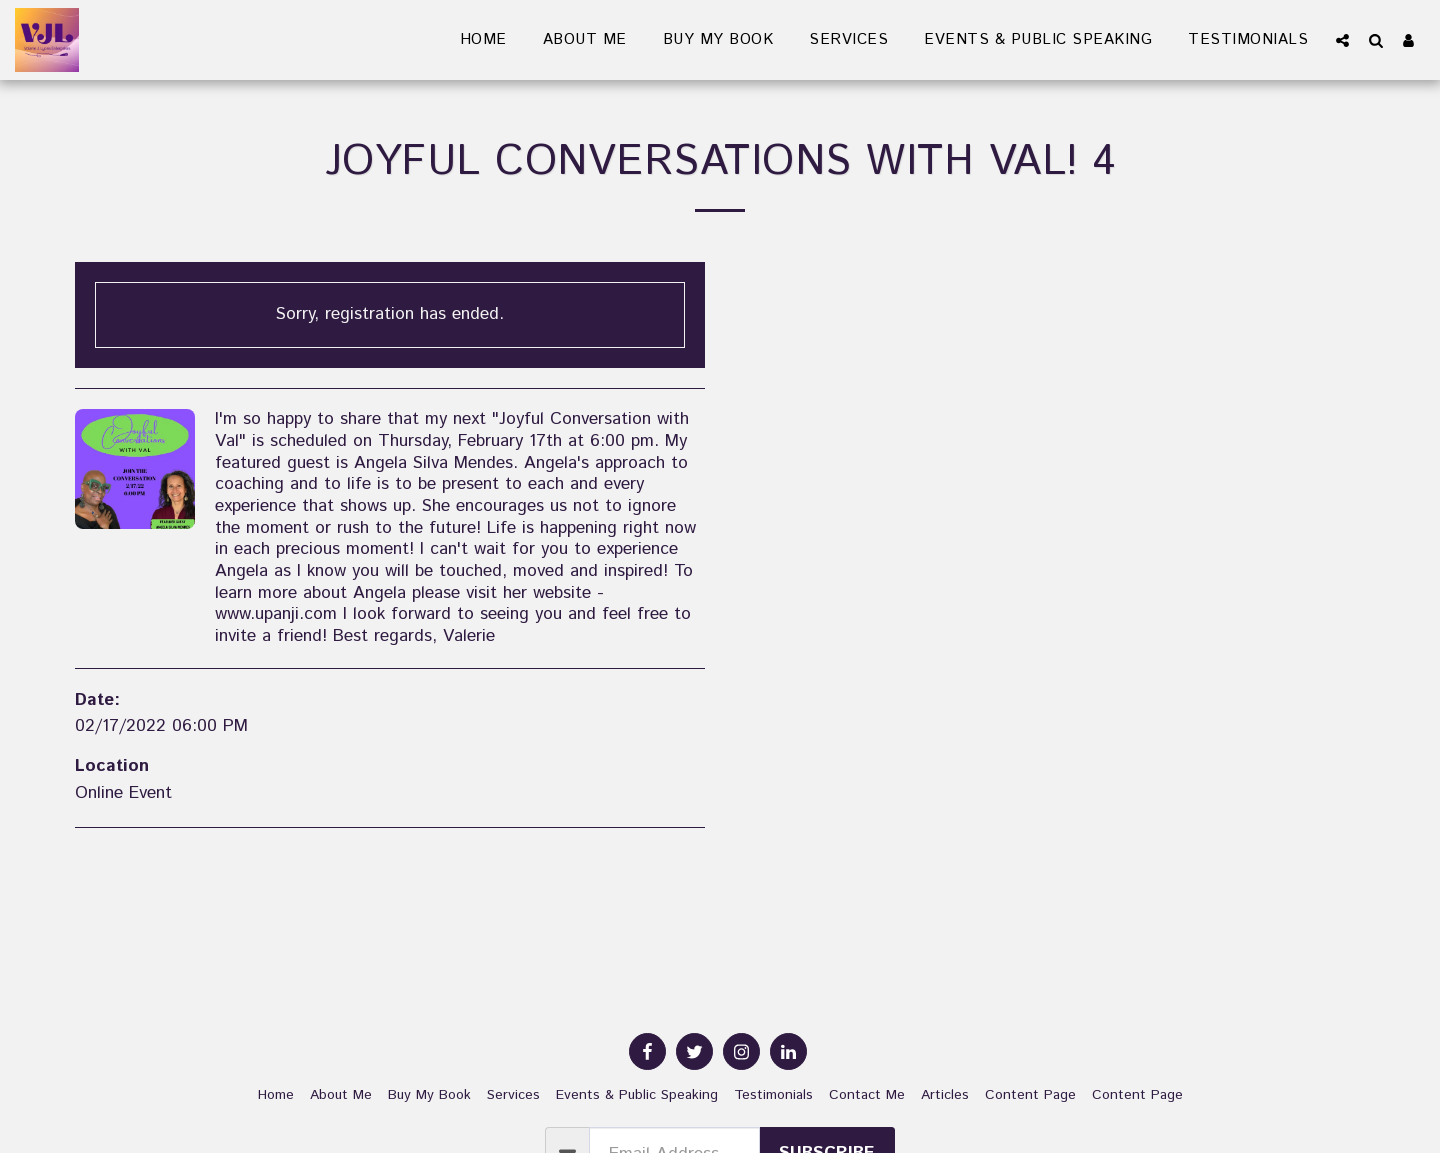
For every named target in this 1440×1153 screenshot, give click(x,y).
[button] (1342, 40)
